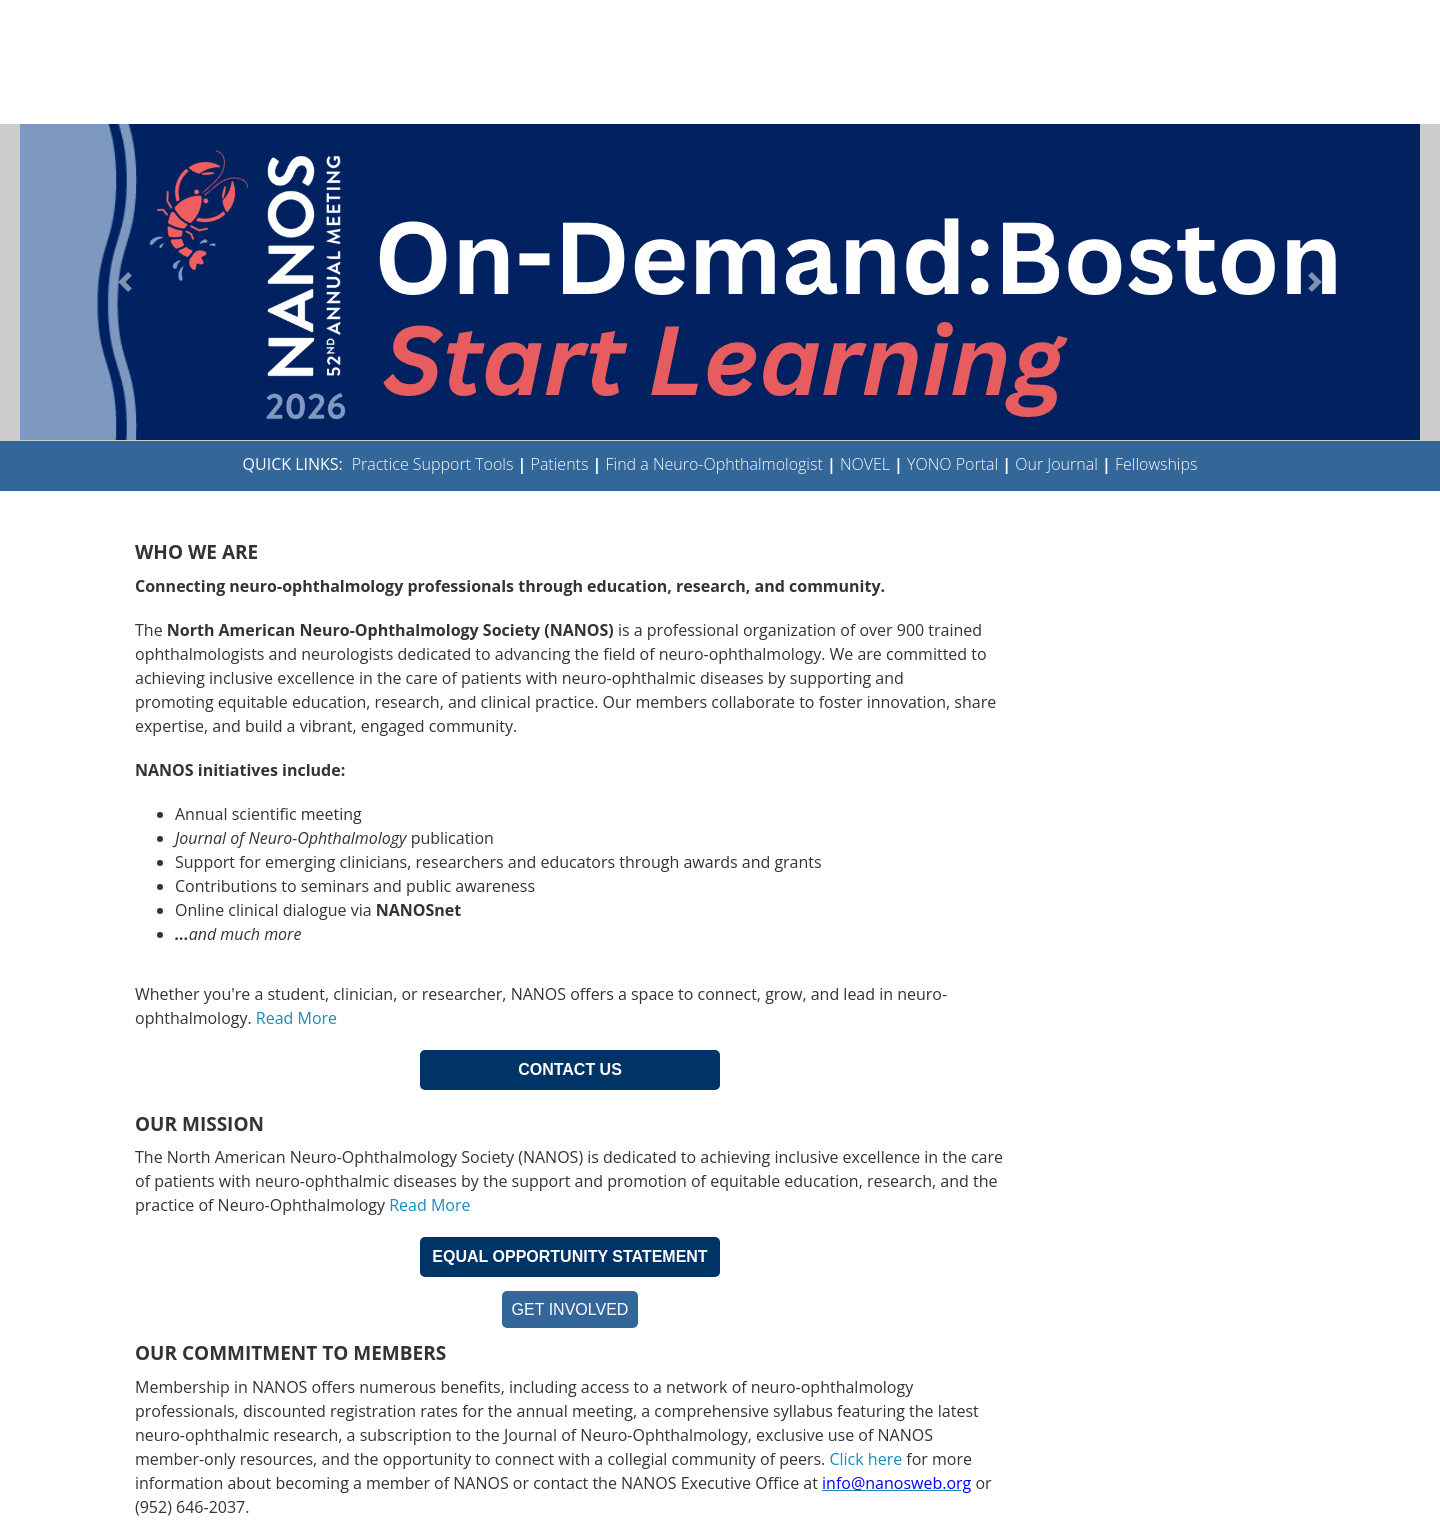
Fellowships (1156, 464)
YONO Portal (952, 464)
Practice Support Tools (433, 464)
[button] (125, 282)
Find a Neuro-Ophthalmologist (714, 464)
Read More (296, 1018)
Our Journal (1054, 464)
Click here (865, 1459)
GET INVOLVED (570, 1309)
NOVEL (865, 464)
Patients (560, 464)
